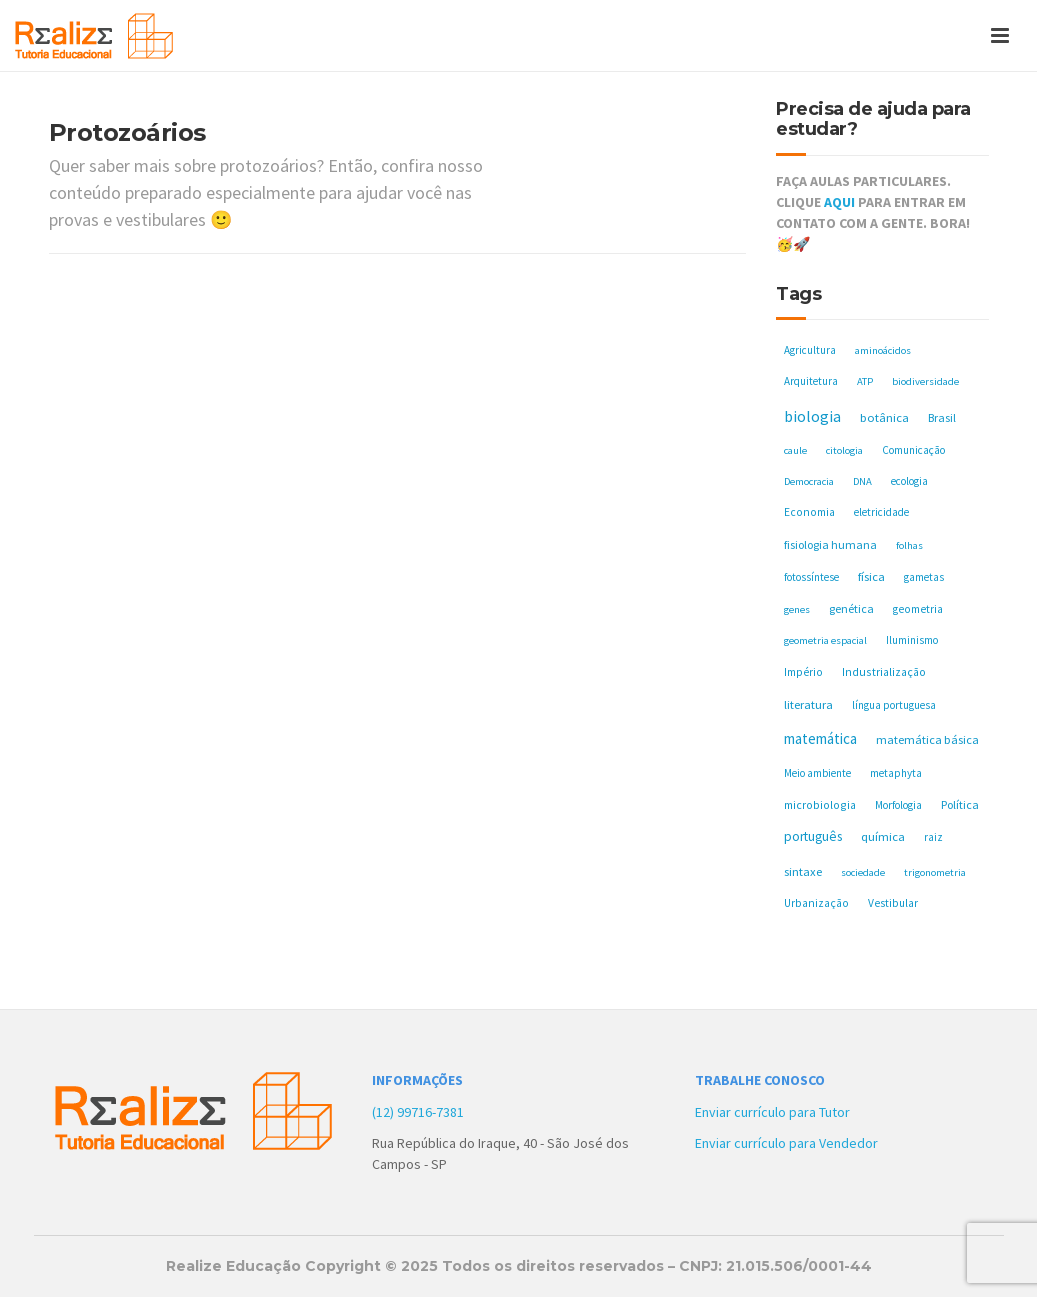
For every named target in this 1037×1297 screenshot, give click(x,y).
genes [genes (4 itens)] (797, 609)
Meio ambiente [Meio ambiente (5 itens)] (817, 773)
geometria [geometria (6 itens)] (918, 609)
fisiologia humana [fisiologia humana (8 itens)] (830, 544)
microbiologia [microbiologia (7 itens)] (820, 804)
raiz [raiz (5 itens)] (933, 837)
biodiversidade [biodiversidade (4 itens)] (925, 381)
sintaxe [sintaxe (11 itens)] (803, 871)
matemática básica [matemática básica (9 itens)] (927, 739)
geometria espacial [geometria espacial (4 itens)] (825, 640)
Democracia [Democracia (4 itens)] (809, 481)
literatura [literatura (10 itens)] (808, 704)
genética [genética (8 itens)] (851, 608)
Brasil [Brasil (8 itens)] (942, 417)
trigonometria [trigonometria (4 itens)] (935, 872)
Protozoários (127, 132)
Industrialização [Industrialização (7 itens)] (884, 671)
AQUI (839, 202)
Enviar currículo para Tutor (772, 1112)
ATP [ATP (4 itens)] (865, 381)
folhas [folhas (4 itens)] (909, 545)
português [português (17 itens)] (813, 836)
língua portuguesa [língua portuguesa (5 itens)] (894, 705)
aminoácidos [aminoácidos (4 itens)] (883, 350)
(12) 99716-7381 (418, 1112)
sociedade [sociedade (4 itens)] (863, 872)
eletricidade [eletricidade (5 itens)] (881, 512)
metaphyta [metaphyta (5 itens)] (896, 773)
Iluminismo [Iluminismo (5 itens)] (912, 640)
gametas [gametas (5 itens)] (924, 577)
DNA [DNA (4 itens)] (862, 481)
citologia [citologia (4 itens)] (844, 450)
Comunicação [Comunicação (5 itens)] (913, 450)
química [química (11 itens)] (883, 836)
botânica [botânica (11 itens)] (884, 417)
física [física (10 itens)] (871, 576)
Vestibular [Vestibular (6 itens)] (893, 903)
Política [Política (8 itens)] (960, 804)
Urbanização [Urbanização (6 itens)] (816, 903)
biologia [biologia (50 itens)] (812, 416)
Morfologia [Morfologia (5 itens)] (898, 805)
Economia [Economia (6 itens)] (809, 512)
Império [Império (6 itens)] (803, 672)
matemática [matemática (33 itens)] (820, 738)
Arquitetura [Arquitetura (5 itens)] (811, 381)
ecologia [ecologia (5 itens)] (909, 481)
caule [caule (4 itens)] (795, 450)
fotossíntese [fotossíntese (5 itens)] (811, 577)
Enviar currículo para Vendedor (786, 1143)
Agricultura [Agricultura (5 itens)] (810, 350)
